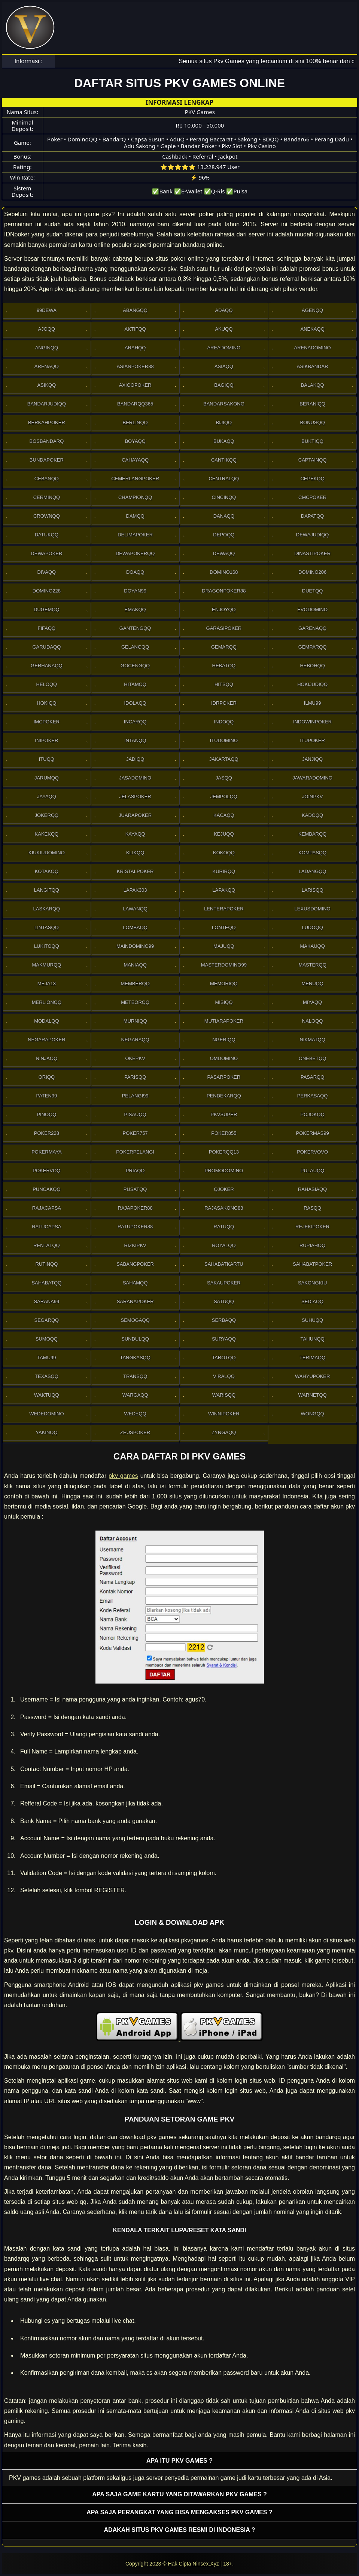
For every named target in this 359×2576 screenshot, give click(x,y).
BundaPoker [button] (47, 460)
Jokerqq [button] (47, 815)
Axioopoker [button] (135, 385)
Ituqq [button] (46, 759)
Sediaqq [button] (312, 1301)
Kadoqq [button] (312, 815)
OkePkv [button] (135, 1058)
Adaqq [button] (223, 310)
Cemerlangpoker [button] (135, 478)
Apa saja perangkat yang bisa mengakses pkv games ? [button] (179, 2512)
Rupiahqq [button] (312, 1245)
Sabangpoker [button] (135, 1264)
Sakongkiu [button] (312, 1283)
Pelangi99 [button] (135, 1096)
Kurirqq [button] (224, 871)
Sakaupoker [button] (224, 1283)
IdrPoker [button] (224, 703)
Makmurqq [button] (46, 965)
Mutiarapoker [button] (223, 1021)
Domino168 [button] (224, 572)
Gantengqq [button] (135, 628)
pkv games (123, 1476)
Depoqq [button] (223, 534)
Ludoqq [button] (312, 927)
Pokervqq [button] (46, 1170)
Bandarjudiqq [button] (46, 404)
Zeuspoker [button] (135, 1432)
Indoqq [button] (224, 722)
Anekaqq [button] (312, 329)
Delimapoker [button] (135, 534)
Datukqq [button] (46, 534)
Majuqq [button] (223, 946)
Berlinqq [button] (135, 422)
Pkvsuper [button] (223, 1114)
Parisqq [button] (135, 1077)
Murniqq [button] (135, 1021)
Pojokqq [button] (312, 1114)
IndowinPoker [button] (312, 722)
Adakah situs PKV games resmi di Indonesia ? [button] (179, 2530)
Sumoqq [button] (47, 1339)
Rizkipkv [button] (135, 1245)
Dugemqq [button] (47, 609)
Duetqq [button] (312, 591)
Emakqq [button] (135, 609)
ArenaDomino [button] (312, 347)
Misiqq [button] (223, 1002)
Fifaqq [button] (47, 628)
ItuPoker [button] (312, 740)
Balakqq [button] (312, 385)
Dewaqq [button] (224, 553)
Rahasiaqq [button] (312, 1189)
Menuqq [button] (312, 983)
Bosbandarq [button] (47, 441)
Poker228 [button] (46, 1133)
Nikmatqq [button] (312, 1039)
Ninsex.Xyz (205, 2564)
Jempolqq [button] (223, 796)
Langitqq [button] (46, 890)
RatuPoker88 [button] (135, 1226)
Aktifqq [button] (135, 329)
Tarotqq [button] (223, 1357)
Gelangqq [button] (135, 647)
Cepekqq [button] (312, 478)
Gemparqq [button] (312, 647)
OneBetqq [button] (312, 1058)
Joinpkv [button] (312, 796)
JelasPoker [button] (135, 796)
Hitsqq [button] (224, 684)
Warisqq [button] (223, 1395)
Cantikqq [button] (224, 460)
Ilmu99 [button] (312, 703)
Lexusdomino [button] (313, 909)
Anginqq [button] (46, 347)
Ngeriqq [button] (223, 1039)
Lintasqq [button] (46, 927)
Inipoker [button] (46, 740)
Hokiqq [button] (46, 703)
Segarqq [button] (46, 1320)
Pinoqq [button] (46, 1114)
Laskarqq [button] (46, 909)
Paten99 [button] (46, 1096)
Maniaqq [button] (135, 965)
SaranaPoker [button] (135, 1301)
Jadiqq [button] (135, 759)
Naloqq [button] (312, 1021)
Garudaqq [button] (46, 647)
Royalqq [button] (223, 1245)
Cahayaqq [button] (135, 460)
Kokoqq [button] (224, 852)
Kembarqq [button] (312, 834)
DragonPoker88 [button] (224, 591)
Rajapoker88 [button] (135, 1208)
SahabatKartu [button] (223, 1264)
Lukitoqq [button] (46, 946)
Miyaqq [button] (312, 1002)
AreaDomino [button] (223, 347)
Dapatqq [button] (312, 516)
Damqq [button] (135, 516)
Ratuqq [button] (224, 1226)
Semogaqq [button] (135, 1320)
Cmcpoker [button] (312, 497)
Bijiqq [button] (224, 422)
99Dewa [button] (47, 310)
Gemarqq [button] (224, 647)
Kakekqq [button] (47, 834)
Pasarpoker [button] (224, 1077)
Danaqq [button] (223, 516)
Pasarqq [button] (312, 1077)
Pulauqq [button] (313, 1170)
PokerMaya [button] (46, 1152)
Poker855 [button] (223, 1133)
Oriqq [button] (47, 1077)
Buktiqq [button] (312, 441)
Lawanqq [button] (135, 909)
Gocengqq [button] (135, 665)
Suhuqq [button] (312, 1320)
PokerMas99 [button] (312, 1133)
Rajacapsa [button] (46, 1208)
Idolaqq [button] (135, 703)
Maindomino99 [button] (135, 946)
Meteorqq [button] (135, 1002)
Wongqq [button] (312, 1413)
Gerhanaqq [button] (47, 665)
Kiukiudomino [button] (46, 852)
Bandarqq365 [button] (135, 404)
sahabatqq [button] (46, 1283)
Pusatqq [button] (135, 1189)
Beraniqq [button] (312, 404)
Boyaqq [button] (135, 441)
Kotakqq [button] (46, 871)
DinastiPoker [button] (312, 553)
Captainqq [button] (312, 460)
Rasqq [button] (312, 1208)
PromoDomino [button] (224, 1170)
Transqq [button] (135, 1376)
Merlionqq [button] (46, 1002)
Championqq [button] (135, 497)
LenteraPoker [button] (223, 909)
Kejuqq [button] (224, 834)
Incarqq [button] (135, 722)
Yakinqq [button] (46, 1432)
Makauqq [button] (312, 946)
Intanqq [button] (135, 740)
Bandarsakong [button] (223, 404)
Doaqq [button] (135, 572)
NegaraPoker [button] (46, 1039)
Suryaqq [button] (224, 1339)
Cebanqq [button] (46, 478)
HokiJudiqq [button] (312, 684)
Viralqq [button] (224, 1376)
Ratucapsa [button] (46, 1226)
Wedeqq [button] (135, 1413)
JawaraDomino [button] (312, 778)
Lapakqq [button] (223, 890)
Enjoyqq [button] (224, 609)
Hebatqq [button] (224, 665)
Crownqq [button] (46, 516)
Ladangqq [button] (312, 871)
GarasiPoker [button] (224, 628)
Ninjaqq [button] (46, 1058)
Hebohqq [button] (312, 665)
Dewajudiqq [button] (312, 534)
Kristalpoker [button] (135, 871)
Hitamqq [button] (135, 684)
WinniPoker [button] (224, 1413)
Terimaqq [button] (312, 1357)
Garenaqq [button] (312, 628)
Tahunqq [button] (313, 1339)
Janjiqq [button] (312, 759)
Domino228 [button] (47, 591)
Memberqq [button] (135, 983)
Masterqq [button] (312, 965)
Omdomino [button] (224, 1058)
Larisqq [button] (312, 890)
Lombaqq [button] (135, 927)
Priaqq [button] (135, 1170)
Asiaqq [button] (224, 366)
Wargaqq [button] (135, 1395)
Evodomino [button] (312, 609)
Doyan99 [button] (135, 591)
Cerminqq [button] (46, 497)
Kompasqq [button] (312, 852)
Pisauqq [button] (135, 1114)
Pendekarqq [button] (224, 1096)
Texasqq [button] (46, 1376)
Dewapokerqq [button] (135, 553)
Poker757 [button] (135, 1133)
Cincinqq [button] (224, 497)
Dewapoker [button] (46, 553)
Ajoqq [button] (46, 329)
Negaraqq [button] (135, 1039)
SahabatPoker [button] (312, 1264)
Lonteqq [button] (224, 927)
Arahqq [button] (135, 347)
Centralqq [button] (224, 478)
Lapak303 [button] (135, 890)
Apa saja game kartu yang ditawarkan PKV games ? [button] (179, 2494)
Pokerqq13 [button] (224, 1152)
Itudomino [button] (224, 740)
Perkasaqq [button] (312, 1096)
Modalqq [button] (46, 1021)
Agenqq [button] (312, 310)
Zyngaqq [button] (224, 1432)
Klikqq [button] (135, 852)
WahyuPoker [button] (312, 1376)
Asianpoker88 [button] (135, 366)
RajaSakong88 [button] (223, 1208)
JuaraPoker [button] (135, 815)
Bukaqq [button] (223, 441)
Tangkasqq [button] (135, 1357)
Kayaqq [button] (135, 834)
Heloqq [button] (46, 684)
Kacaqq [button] (223, 815)
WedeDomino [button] (46, 1413)
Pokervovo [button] (312, 1152)
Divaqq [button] (46, 572)
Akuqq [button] (223, 329)
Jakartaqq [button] (223, 759)
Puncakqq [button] (46, 1189)
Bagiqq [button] (223, 385)
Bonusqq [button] (312, 422)
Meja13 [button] (46, 983)
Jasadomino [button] (135, 778)
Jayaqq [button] (46, 796)
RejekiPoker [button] (312, 1226)
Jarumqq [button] (46, 778)
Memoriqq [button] (224, 983)
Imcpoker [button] (47, 722)
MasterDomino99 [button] (224, 965)
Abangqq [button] (135, 310)
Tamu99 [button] (46, 1357)
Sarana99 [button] (46, 1301)
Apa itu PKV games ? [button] (179, 2460)
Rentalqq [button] (46, 1245)
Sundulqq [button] (135, 1339)
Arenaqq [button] (46, 366)
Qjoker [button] (224, 1189)
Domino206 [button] (312, 572)
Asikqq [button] (46, 385)
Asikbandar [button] (312, 366)
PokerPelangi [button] (135, 1152)
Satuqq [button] (224, 1301)
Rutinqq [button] (46, 1264)
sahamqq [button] (135, 1283)
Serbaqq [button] (224, 1320)
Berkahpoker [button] (46, 422)
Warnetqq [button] (312, 1395)
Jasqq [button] (224, 778)
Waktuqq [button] (46, 1395)
